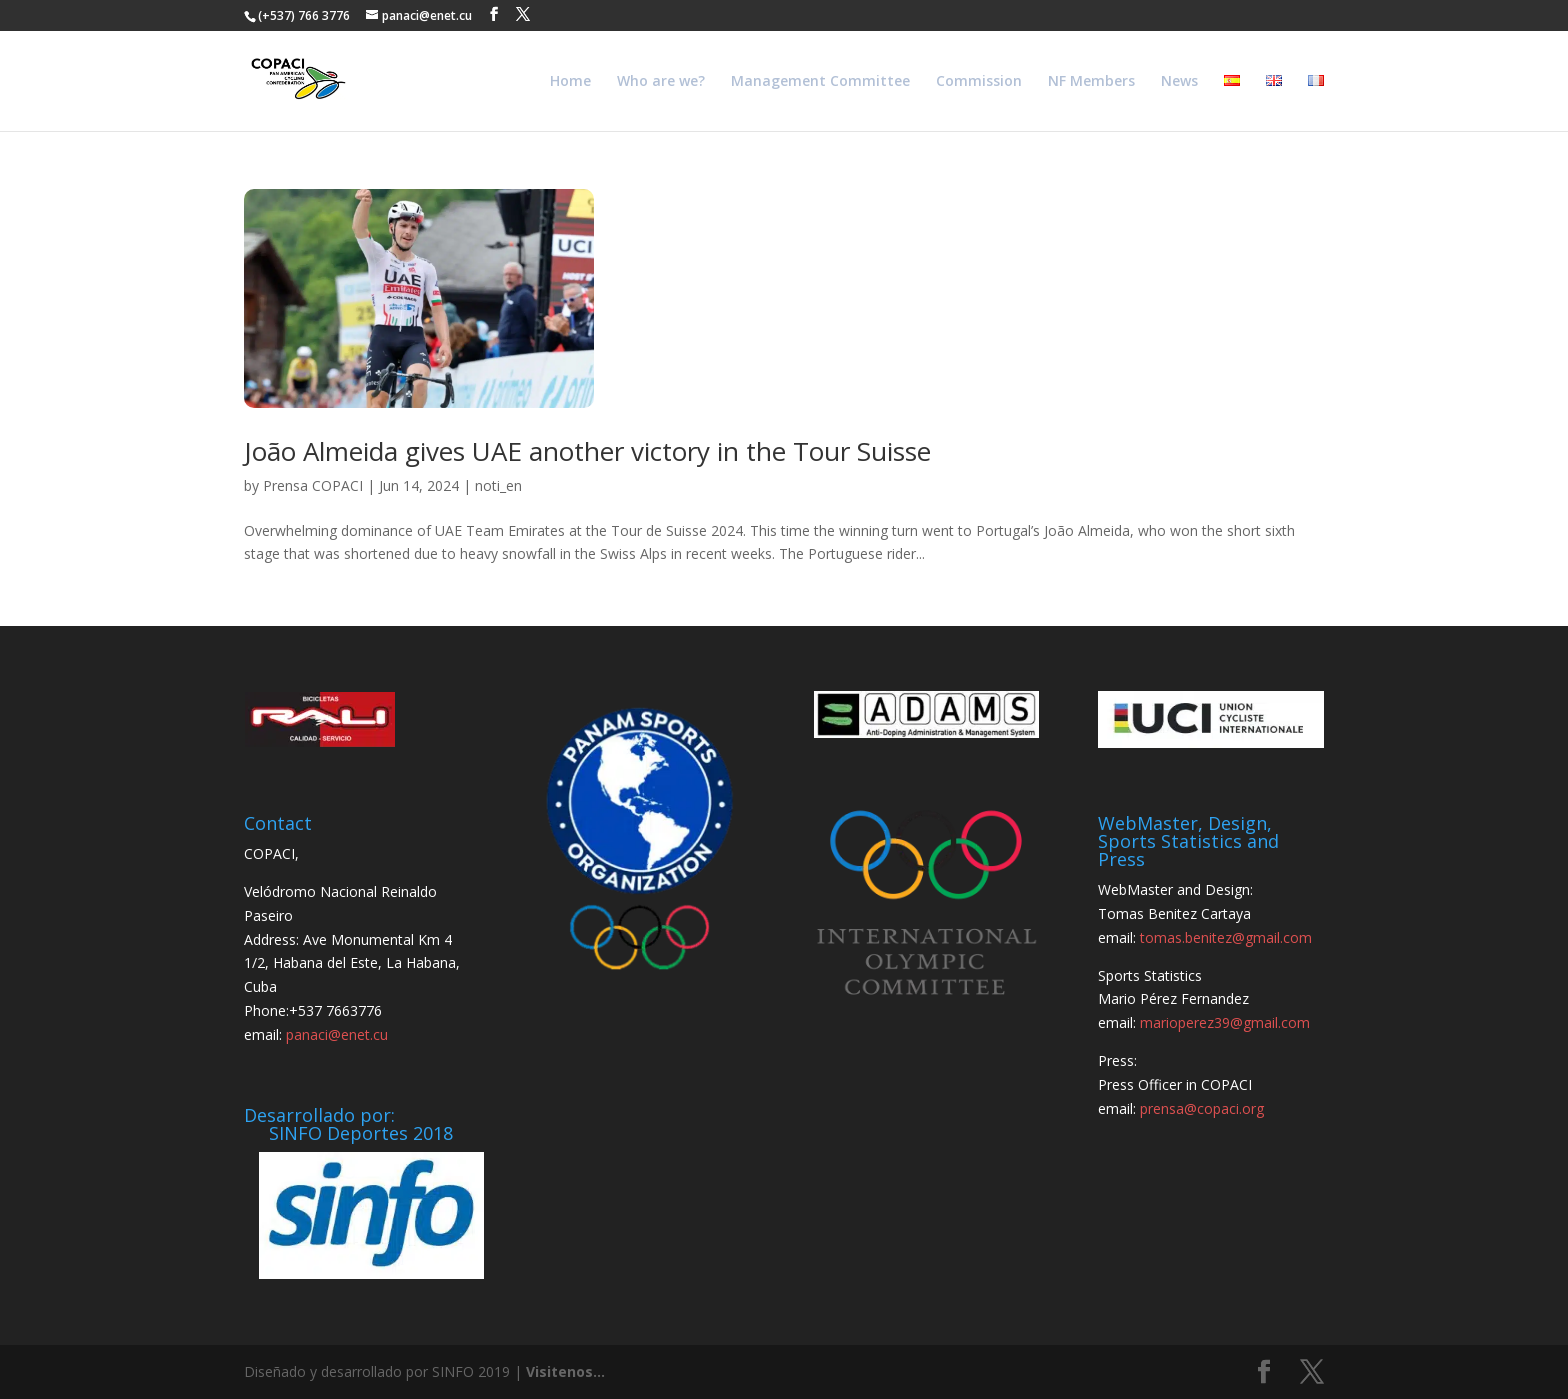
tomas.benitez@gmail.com (1226, 937)
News (1179, 82)
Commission (979, 82)
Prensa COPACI (313, 485)
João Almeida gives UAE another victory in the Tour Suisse (587, 451)
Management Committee (820, 82)
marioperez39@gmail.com (1225, 1022)
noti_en (498, 485)
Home (570, 82)
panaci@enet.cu (337, 1034)
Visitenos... (565, 1371)
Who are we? (661, 82)
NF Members (1091, 82)
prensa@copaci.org (1202, 1108)
